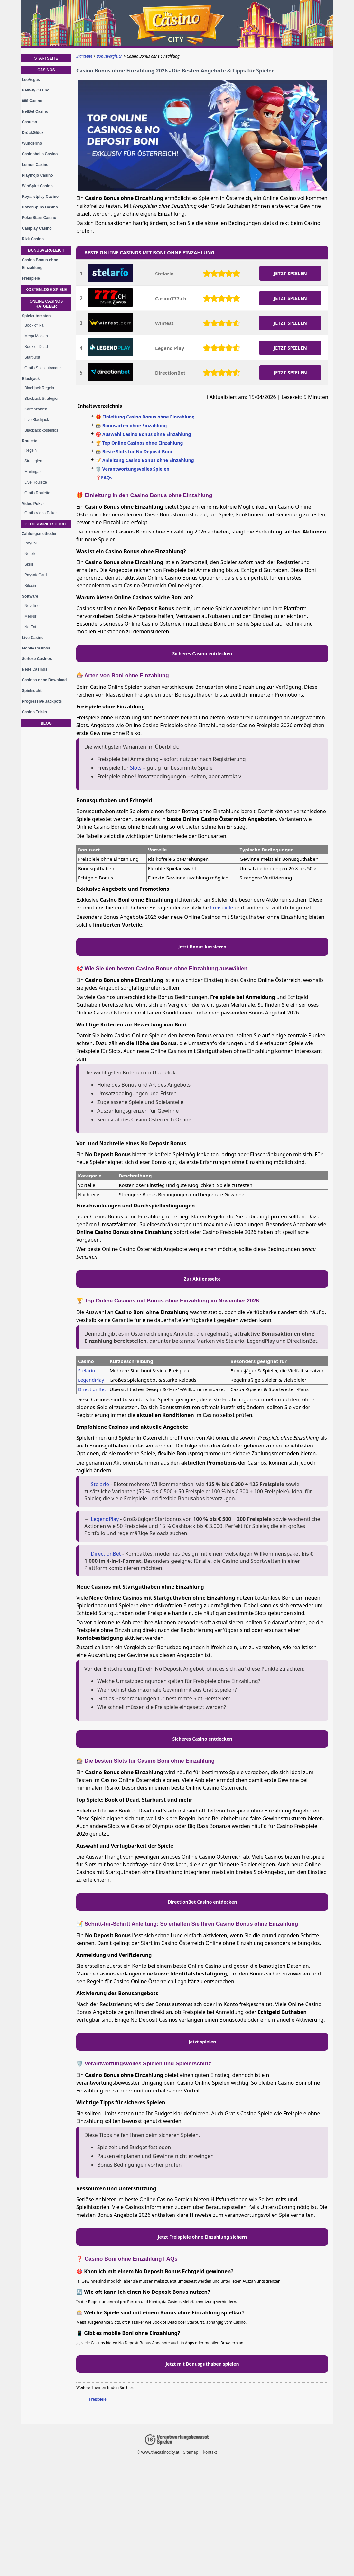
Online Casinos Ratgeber (46, 304)
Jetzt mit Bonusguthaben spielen (202, 2364)
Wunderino (32, 143)
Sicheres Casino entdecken (202, 653)
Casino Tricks (34, 712)
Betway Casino (35, 90)
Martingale (33, 471)
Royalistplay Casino (40, 196)
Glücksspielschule (46, 524)
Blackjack (31, 378)
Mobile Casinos (36, 648)
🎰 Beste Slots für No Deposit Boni (134, 451)
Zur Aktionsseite (202, 1279)
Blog (46, 723)
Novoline (32, 605)
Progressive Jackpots (42, 701)
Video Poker (33, 503)
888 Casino (32, 101)
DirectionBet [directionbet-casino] (92, 1389)
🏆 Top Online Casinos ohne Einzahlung (139, 443)
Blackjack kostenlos (41, 430)
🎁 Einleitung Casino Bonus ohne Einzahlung (145, 417)
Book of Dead (36, 346)
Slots (136, 767)
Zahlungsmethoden (40, 534)
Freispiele (221, 907)
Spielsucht (32, 690)
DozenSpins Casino (40, 207)
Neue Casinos (34, 669)
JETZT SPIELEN (290, 273)
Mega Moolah (36, 336)
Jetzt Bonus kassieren (202, 947)
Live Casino (32, 637)
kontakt (210, 2452)
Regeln (30, 450)
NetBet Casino (35, 111)
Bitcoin (30, 585)
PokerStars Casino (39, 218)
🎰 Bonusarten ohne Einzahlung (131, 425)
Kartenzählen (35, 409)
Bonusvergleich (46, 250)
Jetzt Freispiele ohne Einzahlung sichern (202, 2237)
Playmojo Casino (37, 175)
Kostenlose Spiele (46, 289)
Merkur (30, 616)
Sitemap (190, 2452)
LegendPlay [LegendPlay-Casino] (91, 1380)
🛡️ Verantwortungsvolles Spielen (132, 469)
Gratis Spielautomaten (43, 368)
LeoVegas (31, 79)
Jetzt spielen (202, 2042)
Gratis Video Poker (40, 513)
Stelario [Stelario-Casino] (86, 1370)
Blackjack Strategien (42, 398)
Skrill (28, 564)
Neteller (31, 554)
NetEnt (30, 627)
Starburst (32, 357)
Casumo (29, 122)
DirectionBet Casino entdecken (202, 1902)
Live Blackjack (36, 420)
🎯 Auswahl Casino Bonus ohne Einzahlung (143, 434)
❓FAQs (104, 478)
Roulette (29, 441)
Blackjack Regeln (39, 388)
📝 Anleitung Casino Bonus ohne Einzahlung (145, 460)
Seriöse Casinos (37, 659)
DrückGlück (32, 132)
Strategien (33, 461)
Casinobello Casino (40, 154)
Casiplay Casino (37, 228)
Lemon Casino (35, 164)
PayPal (30, 543)
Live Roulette (35, 482)
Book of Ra (33, 325)
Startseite (46, 58)
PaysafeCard (35, 575)
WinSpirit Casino (37, 186)
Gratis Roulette (37, 493)
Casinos (46, 70)
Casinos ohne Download (44, 680)
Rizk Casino (33, 239)
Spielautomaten (36, 316)
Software (30, 596)
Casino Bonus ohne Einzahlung (40, 264)
